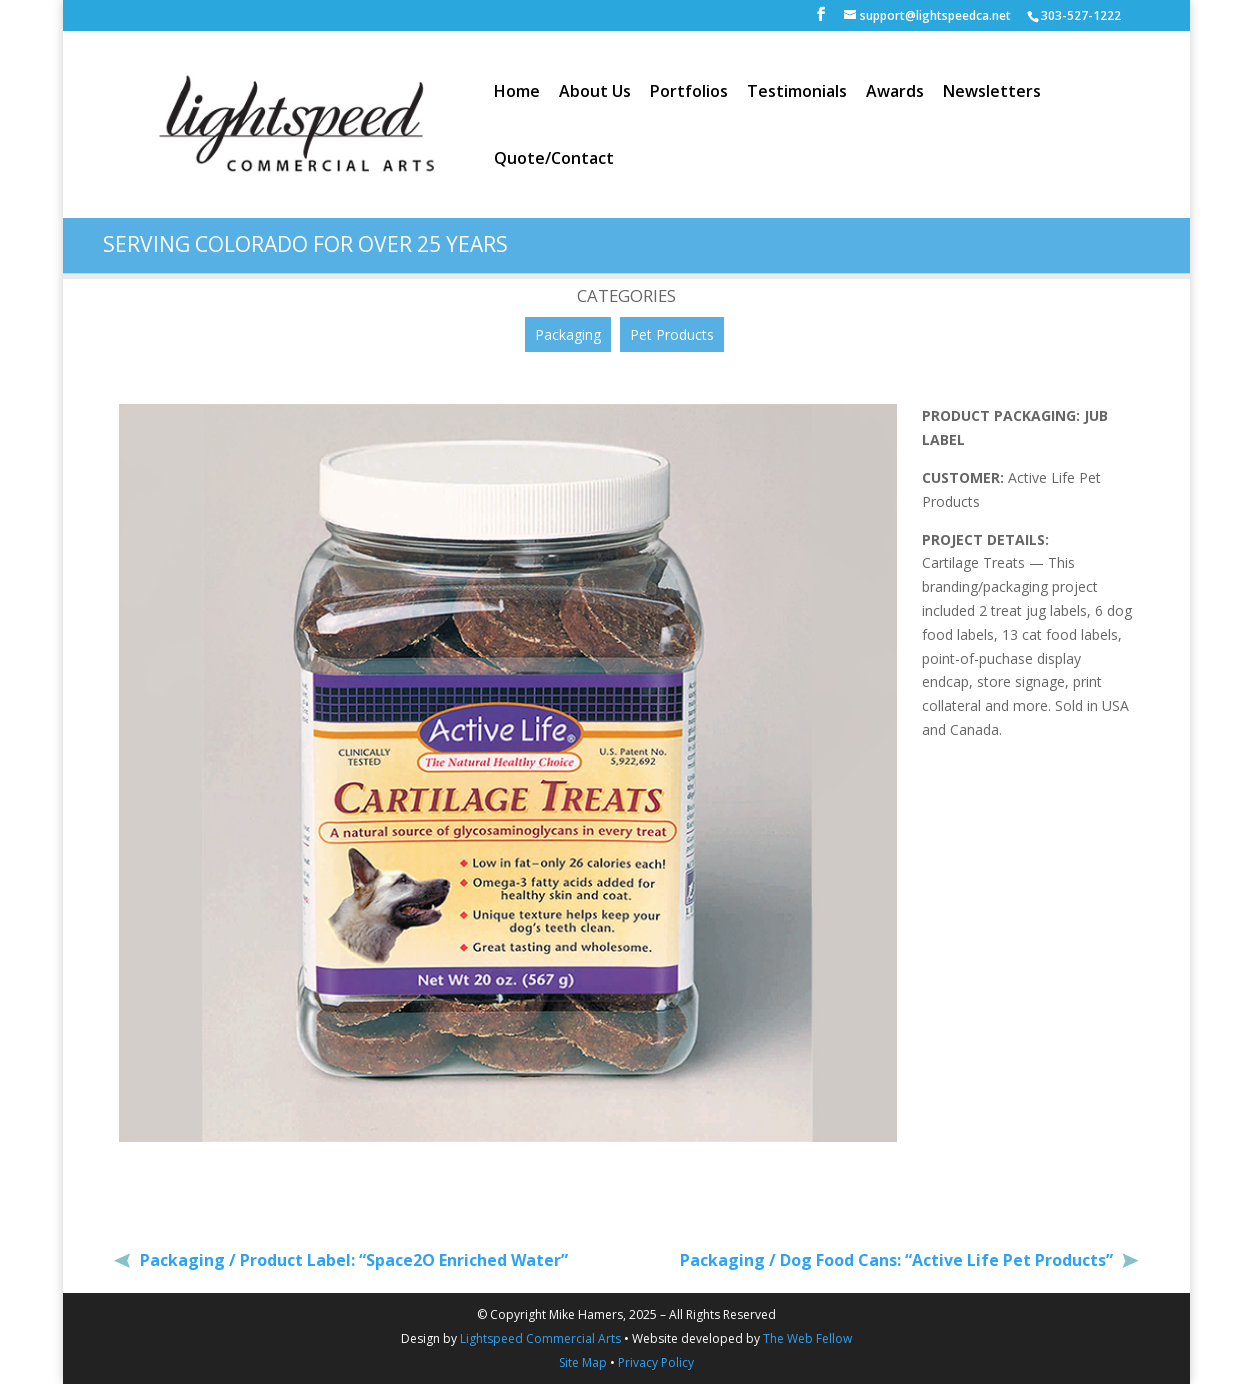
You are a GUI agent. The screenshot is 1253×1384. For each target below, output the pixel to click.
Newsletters (992, 93)
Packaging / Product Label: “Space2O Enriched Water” (352, 1260)
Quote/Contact (554, 160)
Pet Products (672, 334)
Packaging (568, 334)
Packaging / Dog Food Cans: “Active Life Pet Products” (898, 1260)
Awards (895, 93)
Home (517, 93)
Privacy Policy (656, 1362)
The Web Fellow (807, 1338)
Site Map (583, 1362)
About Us (595, 93)
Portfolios (689, 93)
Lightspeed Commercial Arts (540, 1338)
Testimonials (797, 93)
